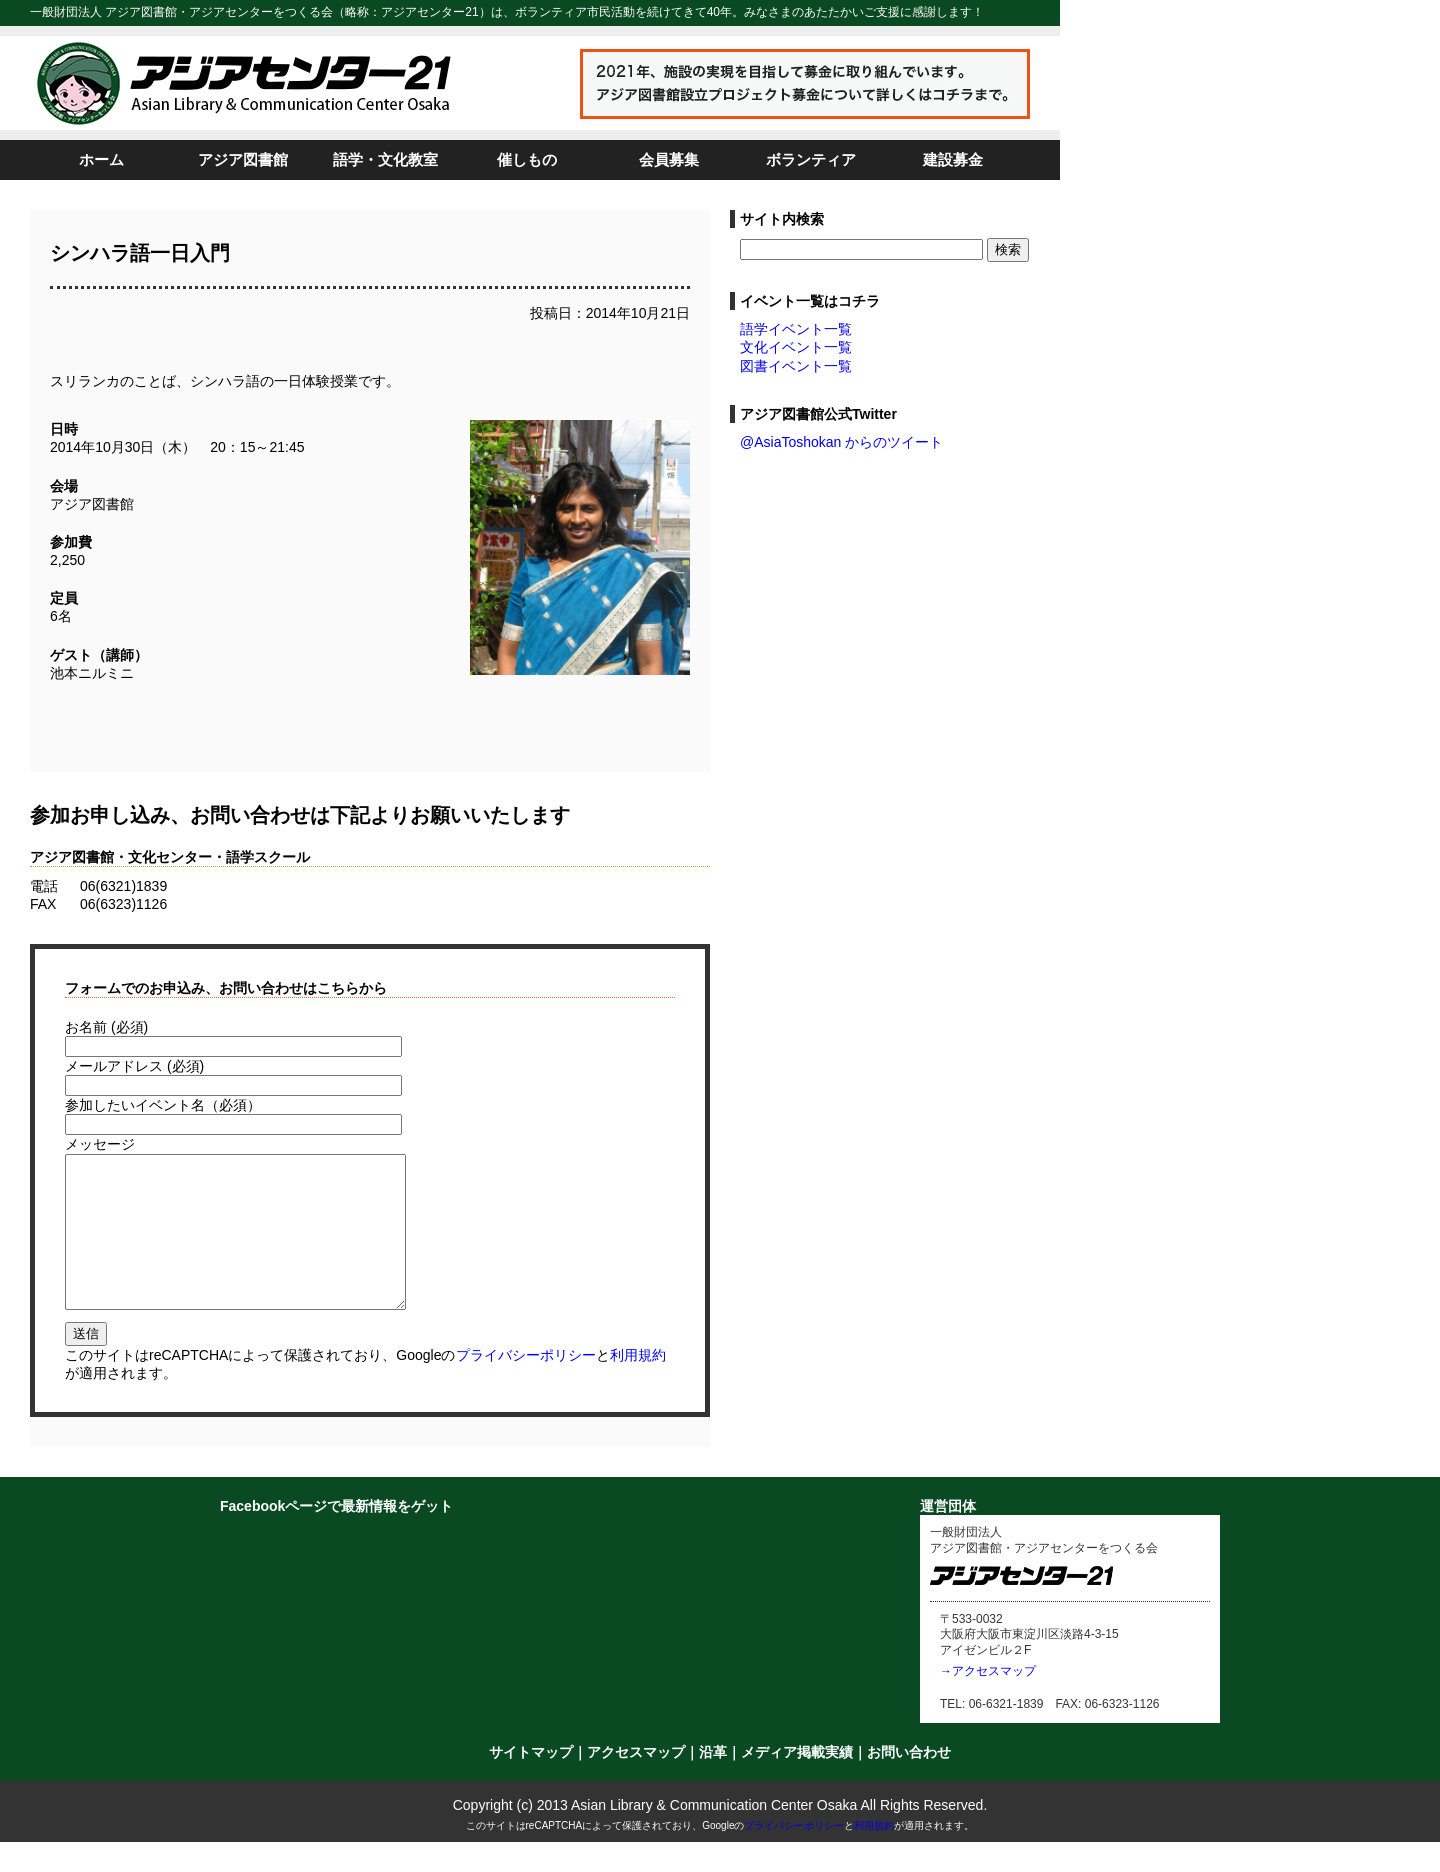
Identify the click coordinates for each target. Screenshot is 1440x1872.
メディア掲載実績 (797, 1782)
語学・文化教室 (385, 159)
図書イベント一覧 (796, 366)
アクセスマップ (636, 1782)
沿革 (713, 1782)
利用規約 (638, 1385)
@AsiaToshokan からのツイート (841, 442)
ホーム (101, 159)
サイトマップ (531, 1782)
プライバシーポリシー (526, 1385)
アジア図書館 (243, 159)
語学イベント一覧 (796, 329)
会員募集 (669, 159)
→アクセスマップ (988, 1701)
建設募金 (953, 159)
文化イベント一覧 (796, 347)
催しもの (527, 159)
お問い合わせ (909, 1782)
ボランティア (811, 159)
